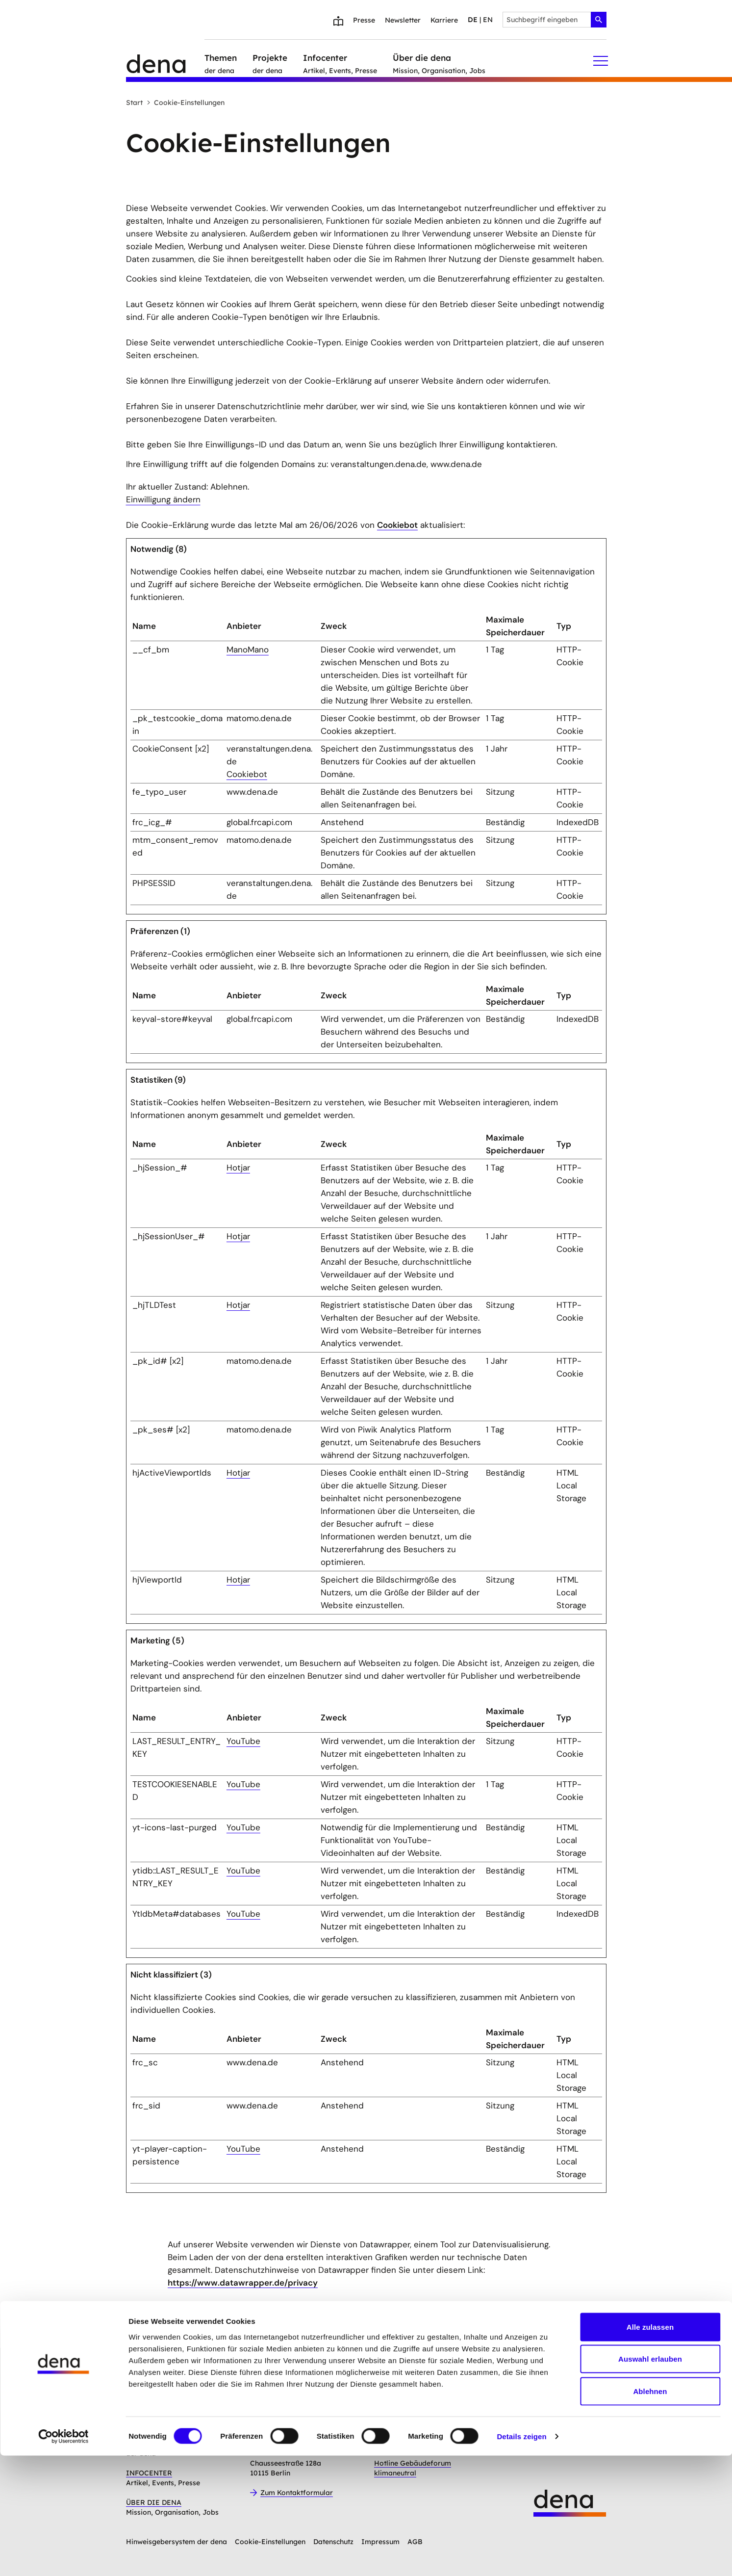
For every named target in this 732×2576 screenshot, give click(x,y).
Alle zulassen (650, 2447)
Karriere (444, 20)
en (488, 19)
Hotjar (238, 1167)
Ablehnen (650, 2511)
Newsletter (403, 20)
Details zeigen (521, 2556)
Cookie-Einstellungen (186, 102)
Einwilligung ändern (163, 499)
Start (134, 102)
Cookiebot (397, 525)
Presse (364, 20)
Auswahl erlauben (650, 2479)
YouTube (243, 1741)
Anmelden (303, 2373)
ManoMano (248, 649)
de (473, 19)
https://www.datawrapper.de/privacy (243, 2282)
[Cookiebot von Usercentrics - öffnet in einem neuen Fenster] (63, 2557)
